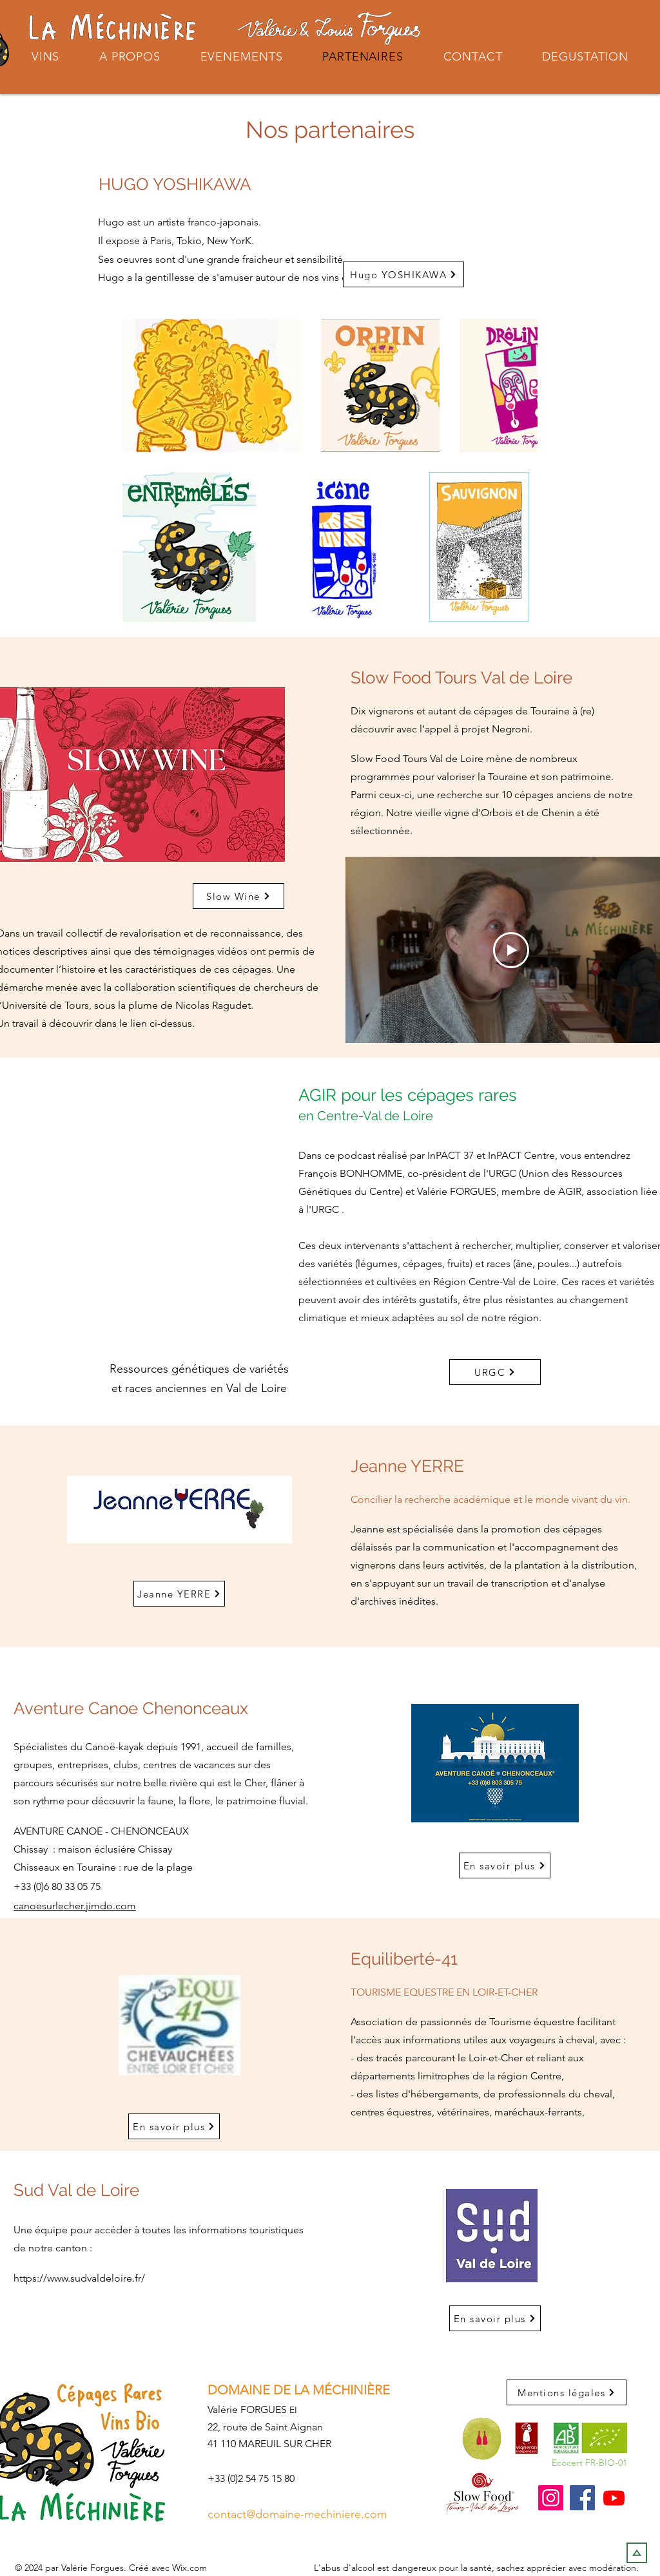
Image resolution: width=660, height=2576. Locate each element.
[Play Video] (511, 950)
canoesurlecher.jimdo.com (75, 1906)
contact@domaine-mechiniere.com (297, 2514)
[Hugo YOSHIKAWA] (403, 274)
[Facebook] (582, 2497)
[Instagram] (550, 2497)
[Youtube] (613, 2497)
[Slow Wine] (238, 896)
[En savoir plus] (504, 1865)
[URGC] (495, 1372)
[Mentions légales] (566, 2392)
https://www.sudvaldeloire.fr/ (79, 2278)
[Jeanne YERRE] (179, 1594)
